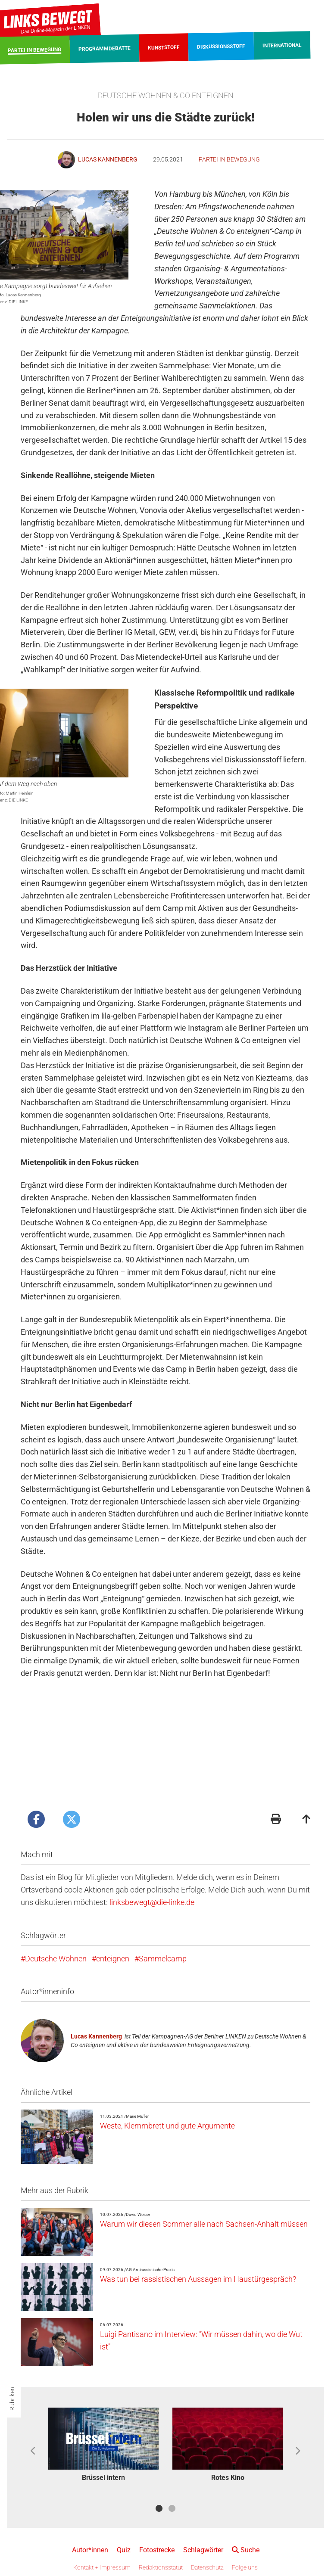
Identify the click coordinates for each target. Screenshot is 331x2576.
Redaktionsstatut (161, 2567)
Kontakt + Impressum (102, 2567)
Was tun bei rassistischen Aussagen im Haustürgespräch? (198, 2279)
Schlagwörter (203, 2550)
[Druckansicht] (276, 1819)
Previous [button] (33, 2451)
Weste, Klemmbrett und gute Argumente (167, 2125)
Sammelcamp (163, 1958)
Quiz (124, 2550)
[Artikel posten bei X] (71, 1819)
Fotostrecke (157, 2550)
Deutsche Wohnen (56, 1958)
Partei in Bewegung (229, 159)
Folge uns (245, 2567)
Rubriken (12, 2399)
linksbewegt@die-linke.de (151, 1902)
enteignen (112, 1958)
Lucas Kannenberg (96, 2036)
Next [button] (297, 2451)
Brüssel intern (103, 2477)
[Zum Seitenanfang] (306, 1819)
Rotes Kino (227, 2477)
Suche (245, 2550)
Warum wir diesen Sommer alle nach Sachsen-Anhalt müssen (204, 2223)
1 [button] (159, 2508)
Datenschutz (207, 2567)
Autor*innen (90, 2550)
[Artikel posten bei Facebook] (36, 1819)
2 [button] (172, 2508)
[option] (103, 2446)
